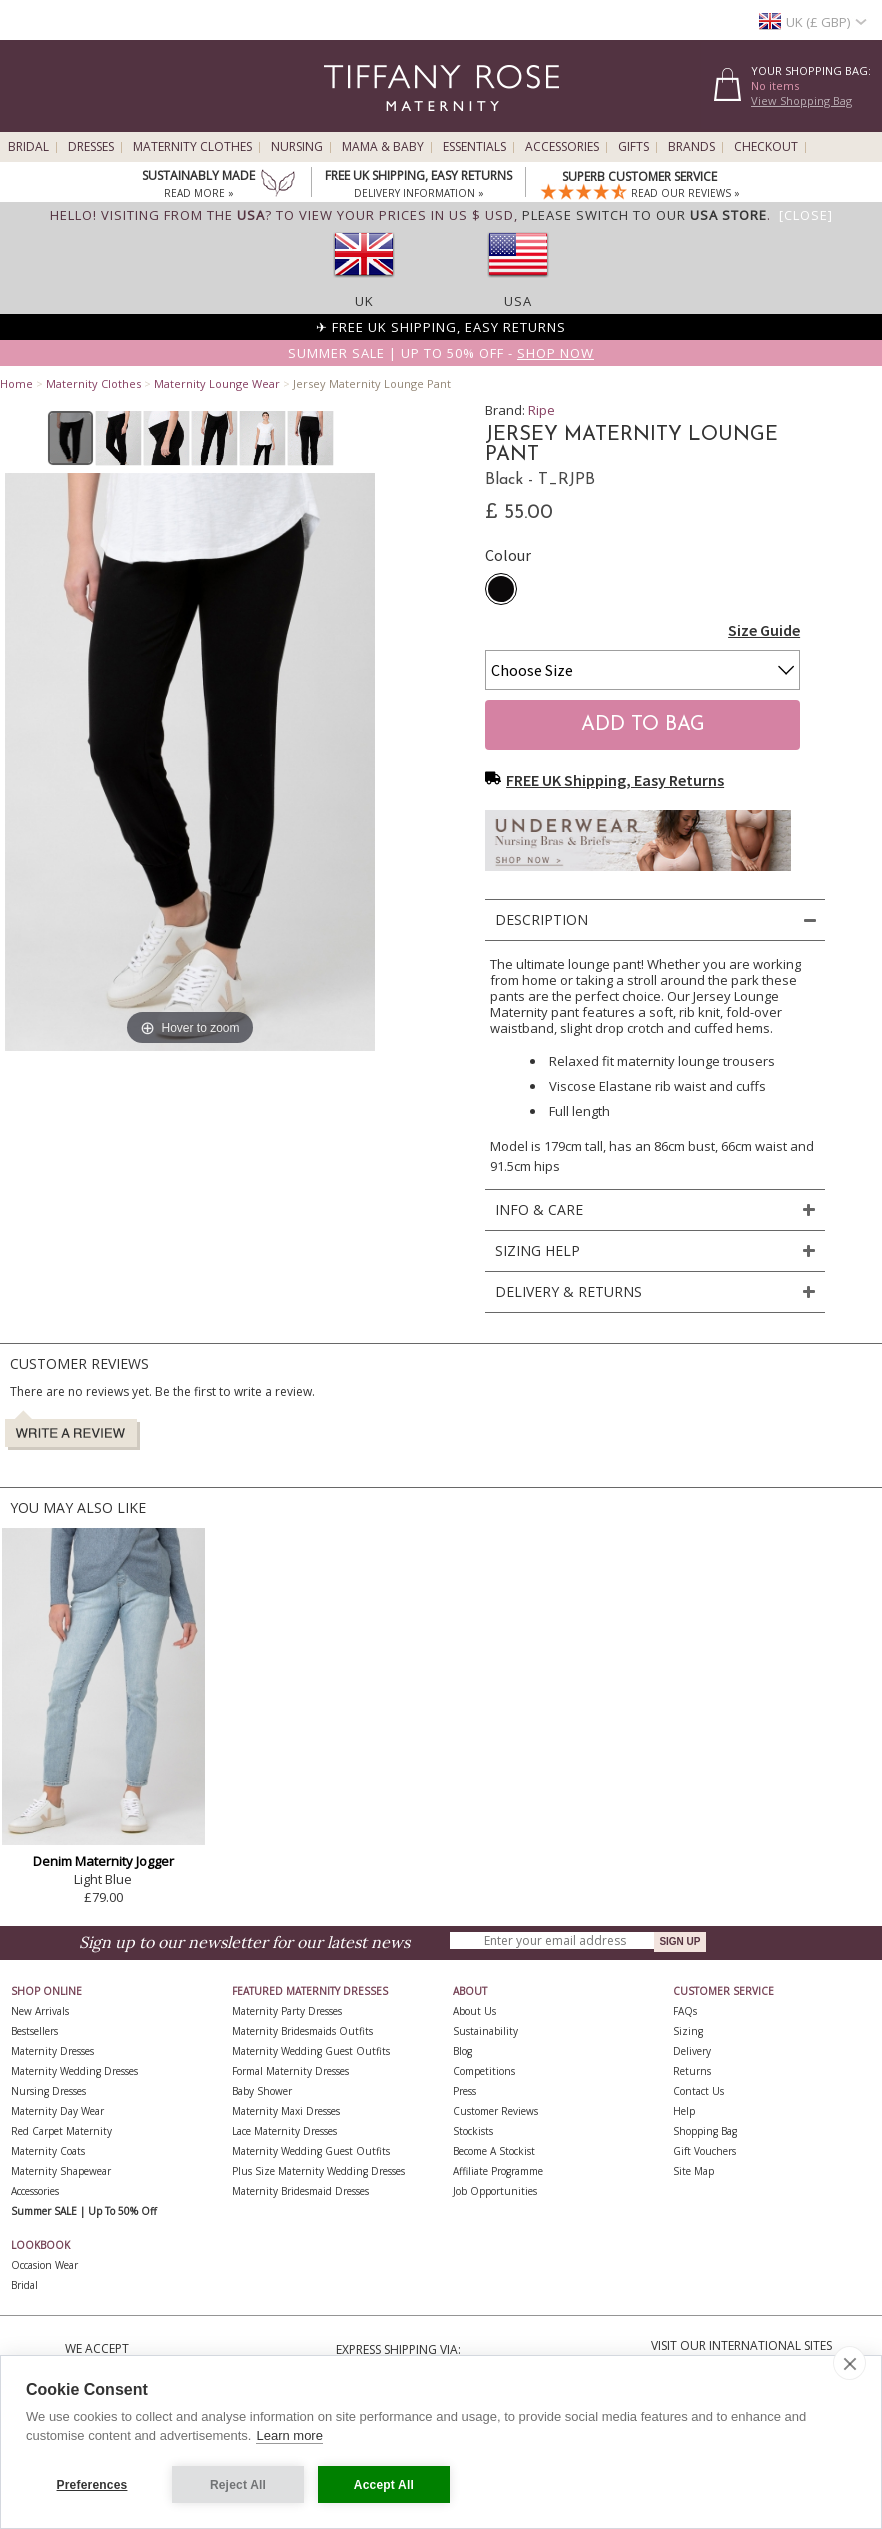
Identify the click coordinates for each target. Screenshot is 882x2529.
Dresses (91, 147)
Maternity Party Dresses (287, 2011)
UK (364, 301)
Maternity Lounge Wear (217, 383)
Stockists (473, 2131)
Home (16, 383)
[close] (849, 2364)
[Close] (806, 215)
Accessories (562, 147)
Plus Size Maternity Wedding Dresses (318, 2171)
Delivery (692, 2051)
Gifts (633, 147)
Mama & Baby (383, 147)
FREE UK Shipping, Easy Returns (604, 780)
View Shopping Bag (801, 100)
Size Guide (764, 630)
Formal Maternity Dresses (290, 2071)
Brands (691, 147)
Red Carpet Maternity (61, 2131)
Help (684, 2111)
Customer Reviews (495, 2111)
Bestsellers (34, 2031)
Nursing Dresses (48, 2091)
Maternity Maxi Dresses (286, 2111)
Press (464, 2091)
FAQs (685, 2011)
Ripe (541, 410)
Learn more (289, 2436)
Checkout (766, 147)
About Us (474, 2011)
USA (518, 301)
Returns (692, 2071)
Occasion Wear (44, 2265)
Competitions (484, 2071)
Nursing (297, 147)
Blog (462, 2051)
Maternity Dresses (52, 2051)
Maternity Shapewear (61, 2171)
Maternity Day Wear (57, 2111)
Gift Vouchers (704, 2151)
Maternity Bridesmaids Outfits (302, 2031)
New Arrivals (40, 2011)
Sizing (688, 2031)
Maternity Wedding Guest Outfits (311, 2051)
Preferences (92, 2485)
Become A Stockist (494, 2151)
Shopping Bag (705, 2131)
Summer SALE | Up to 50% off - (441, 353)
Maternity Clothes (192, 147)
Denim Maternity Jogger (103, 1861)
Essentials (474, 147)
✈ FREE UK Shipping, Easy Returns (441, 327)
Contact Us (698, 2091)
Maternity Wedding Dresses (74, 2071)
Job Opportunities (495, 2191)
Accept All (384, 2485)
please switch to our (644, 215)
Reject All (238, 2485)
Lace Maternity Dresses (284, 2131)
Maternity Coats (48, 2151)
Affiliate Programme (498, 2171)
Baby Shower (262, 2091)
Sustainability (485, 2031)
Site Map (693, 2171)
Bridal (28, 147)
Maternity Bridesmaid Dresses (300, 2191)
